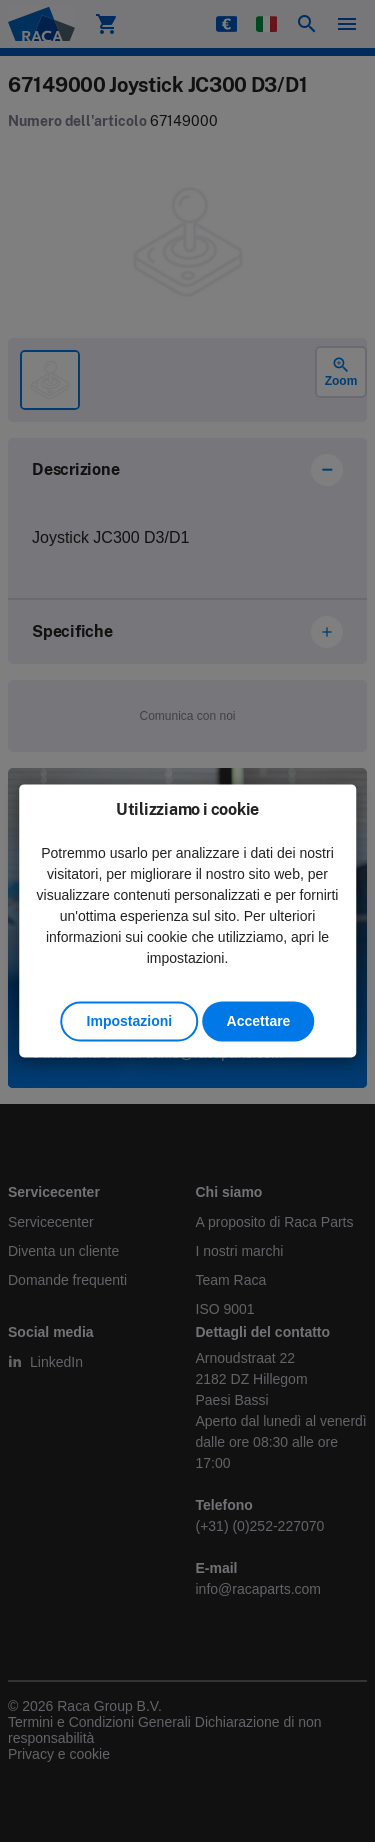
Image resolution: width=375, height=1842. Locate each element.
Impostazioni (130, 1022)
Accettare (259, 1022)
